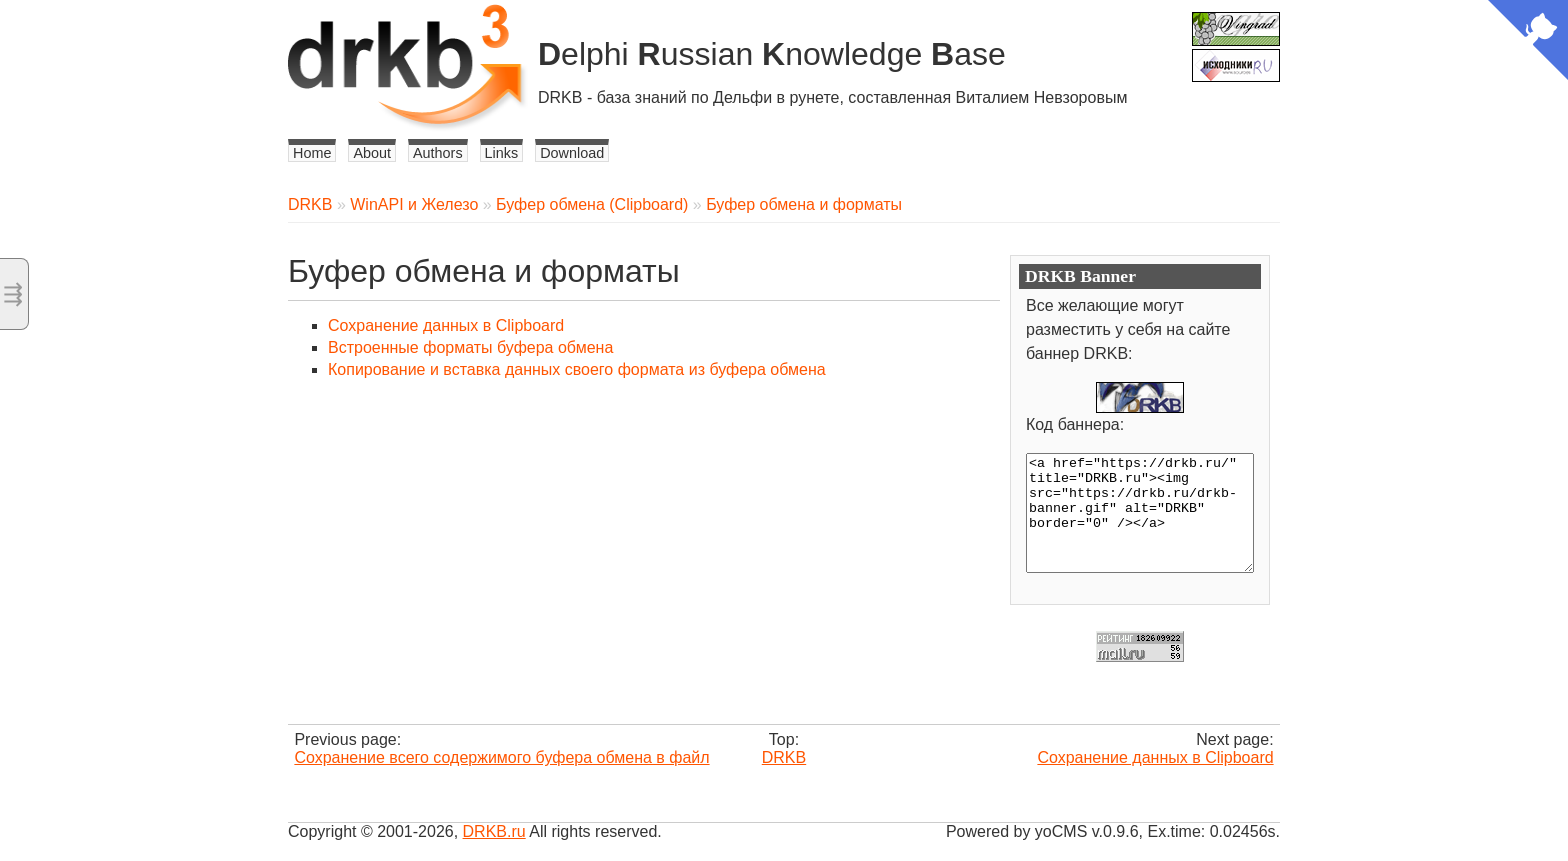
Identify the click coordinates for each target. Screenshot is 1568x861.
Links (502, 153)
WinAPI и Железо (414, 204)
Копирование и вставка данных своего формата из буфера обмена (577, 369)
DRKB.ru (494, 831)
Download (572, 153)
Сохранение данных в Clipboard (446, 325)
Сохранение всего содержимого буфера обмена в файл (501, 757)
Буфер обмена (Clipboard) (592, 204)
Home (312, 153)
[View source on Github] (1528, 42)
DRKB (310, 204)
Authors (438, 153)
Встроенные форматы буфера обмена (470, 347)
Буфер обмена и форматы (804, 204)
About (372, 153)
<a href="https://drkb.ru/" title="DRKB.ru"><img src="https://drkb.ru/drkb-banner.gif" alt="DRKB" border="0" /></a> (1140, 513)
